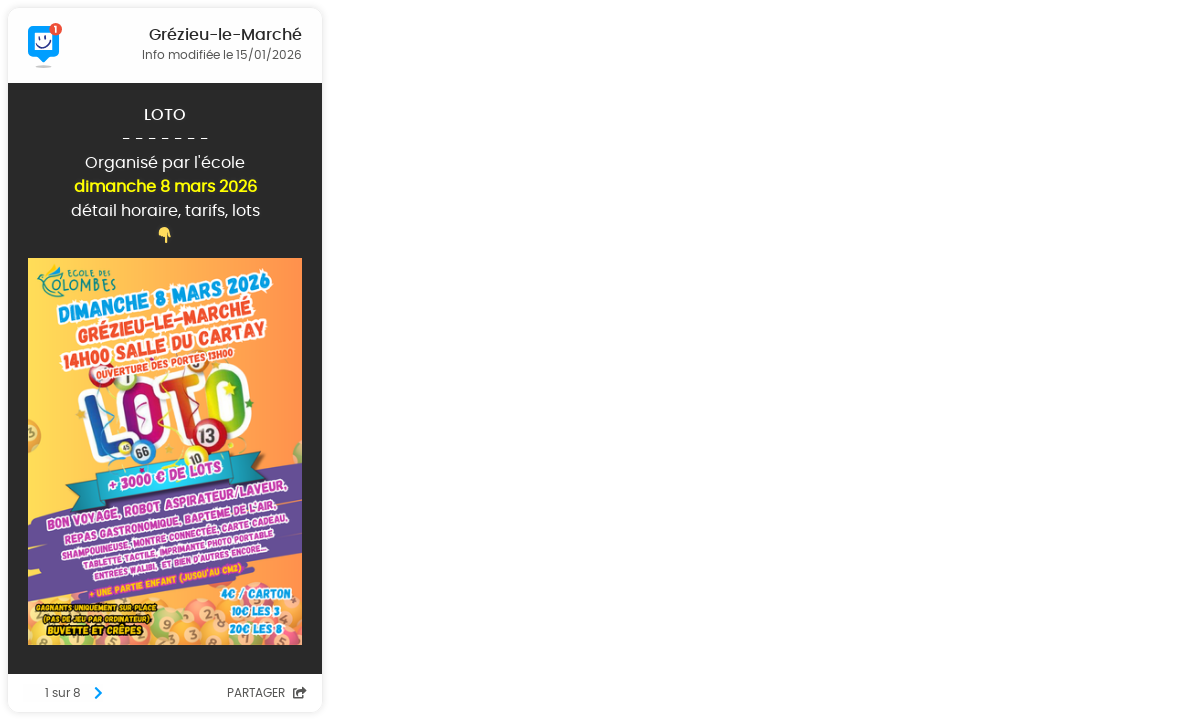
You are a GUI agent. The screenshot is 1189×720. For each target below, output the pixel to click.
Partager (267, 693)
